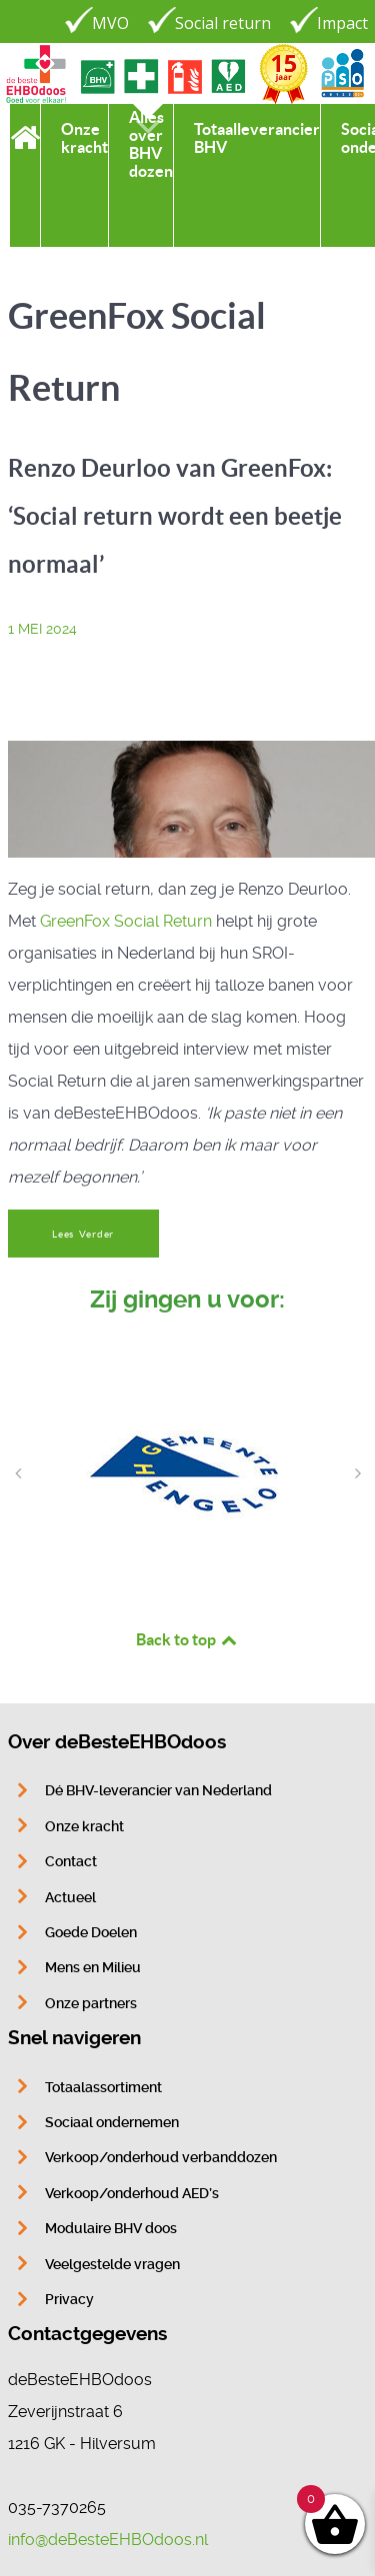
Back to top (188, 1639)
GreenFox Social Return (126, 921)
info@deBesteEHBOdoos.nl (108, 2539)
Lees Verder (83, 1234)
